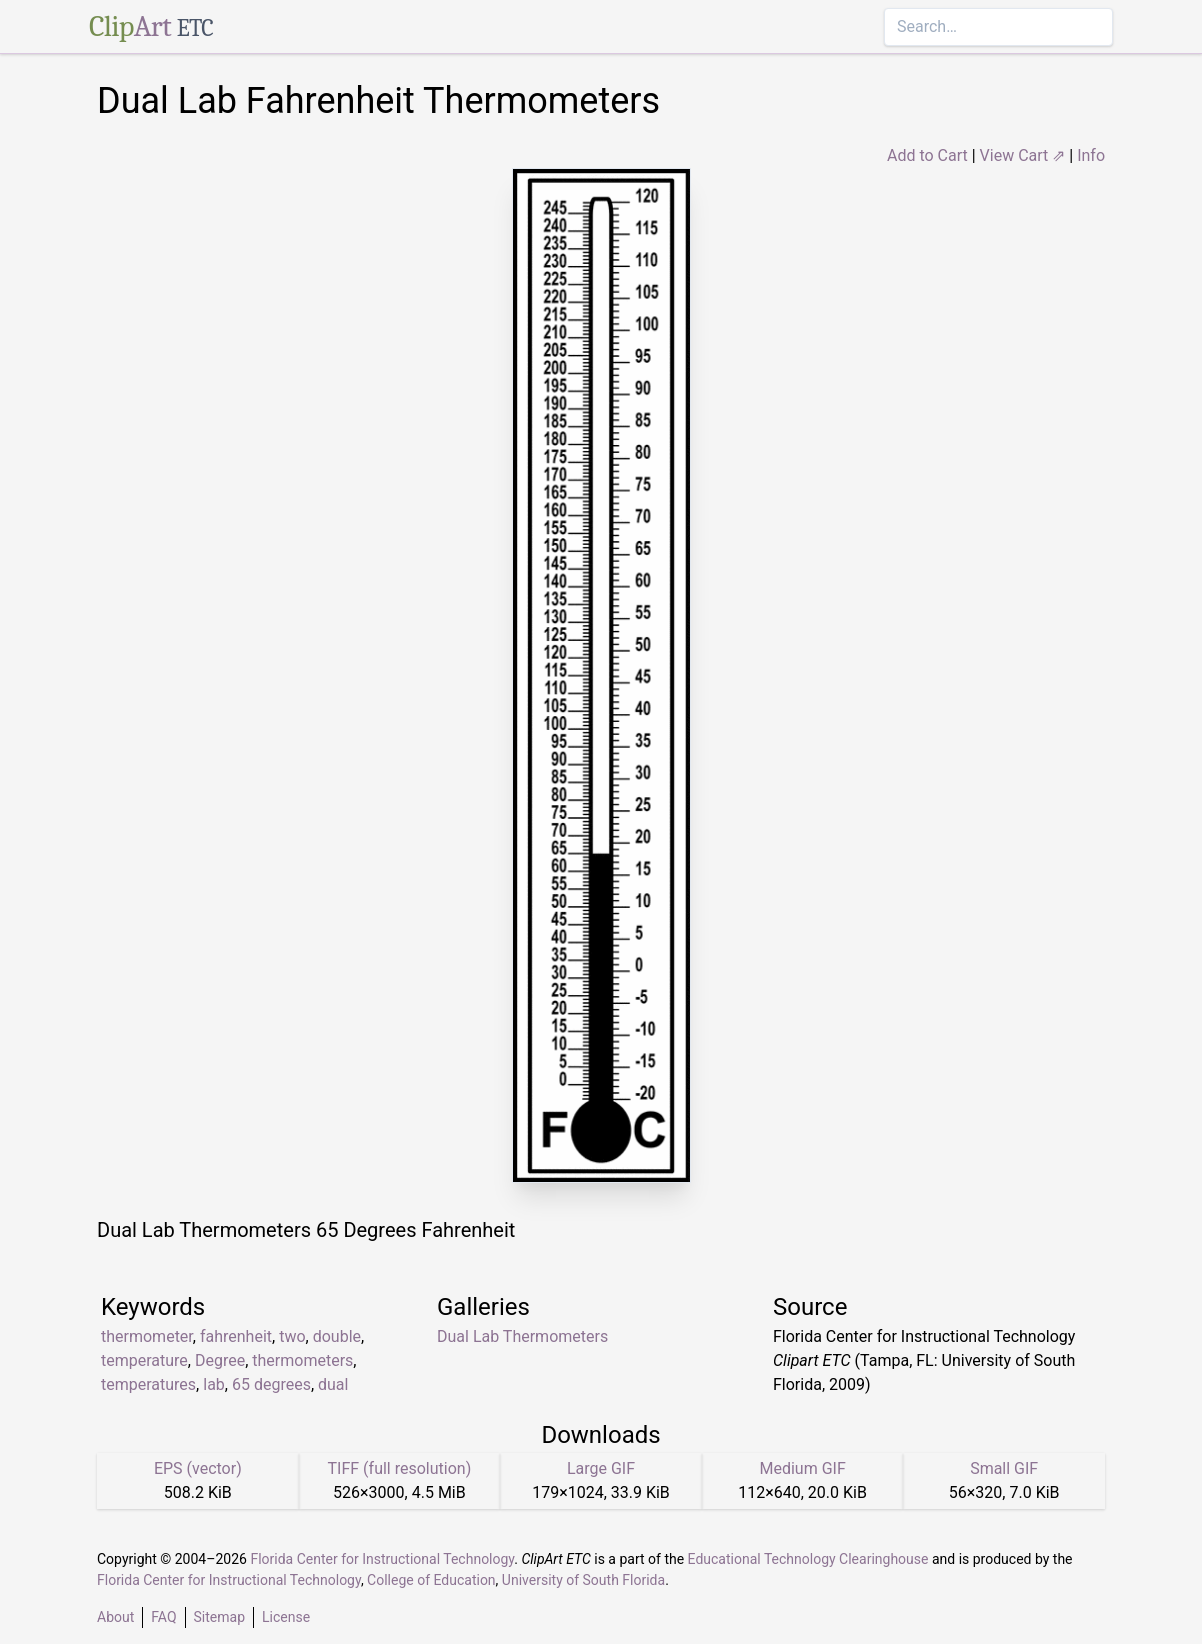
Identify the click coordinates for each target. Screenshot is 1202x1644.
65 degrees (271, 1384)
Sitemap (219, 1617)
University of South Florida (583, 1580)
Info (1091, 155)
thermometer (147, 1336)
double (337, 1336)
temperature (144, 1360)
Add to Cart (927, 155)
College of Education (431, 1580)
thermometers (302, 1360)
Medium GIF (802, 1468)
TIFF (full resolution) (400, 1468)
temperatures (148, 1384)
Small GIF (1004, 1468)
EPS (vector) (198, 1468)
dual (333, 1384)
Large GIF (601, 1468)
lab (214, 1384)
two (292, 1336)
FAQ (163, 1617)
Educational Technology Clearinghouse (808, 1559)
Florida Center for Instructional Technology (382, 1559)
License (286, 1617)
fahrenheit (236, 1336)
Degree (220, 1360)
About (115, 1617)
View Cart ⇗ (1023, 155)
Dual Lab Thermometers (522, 1336)
